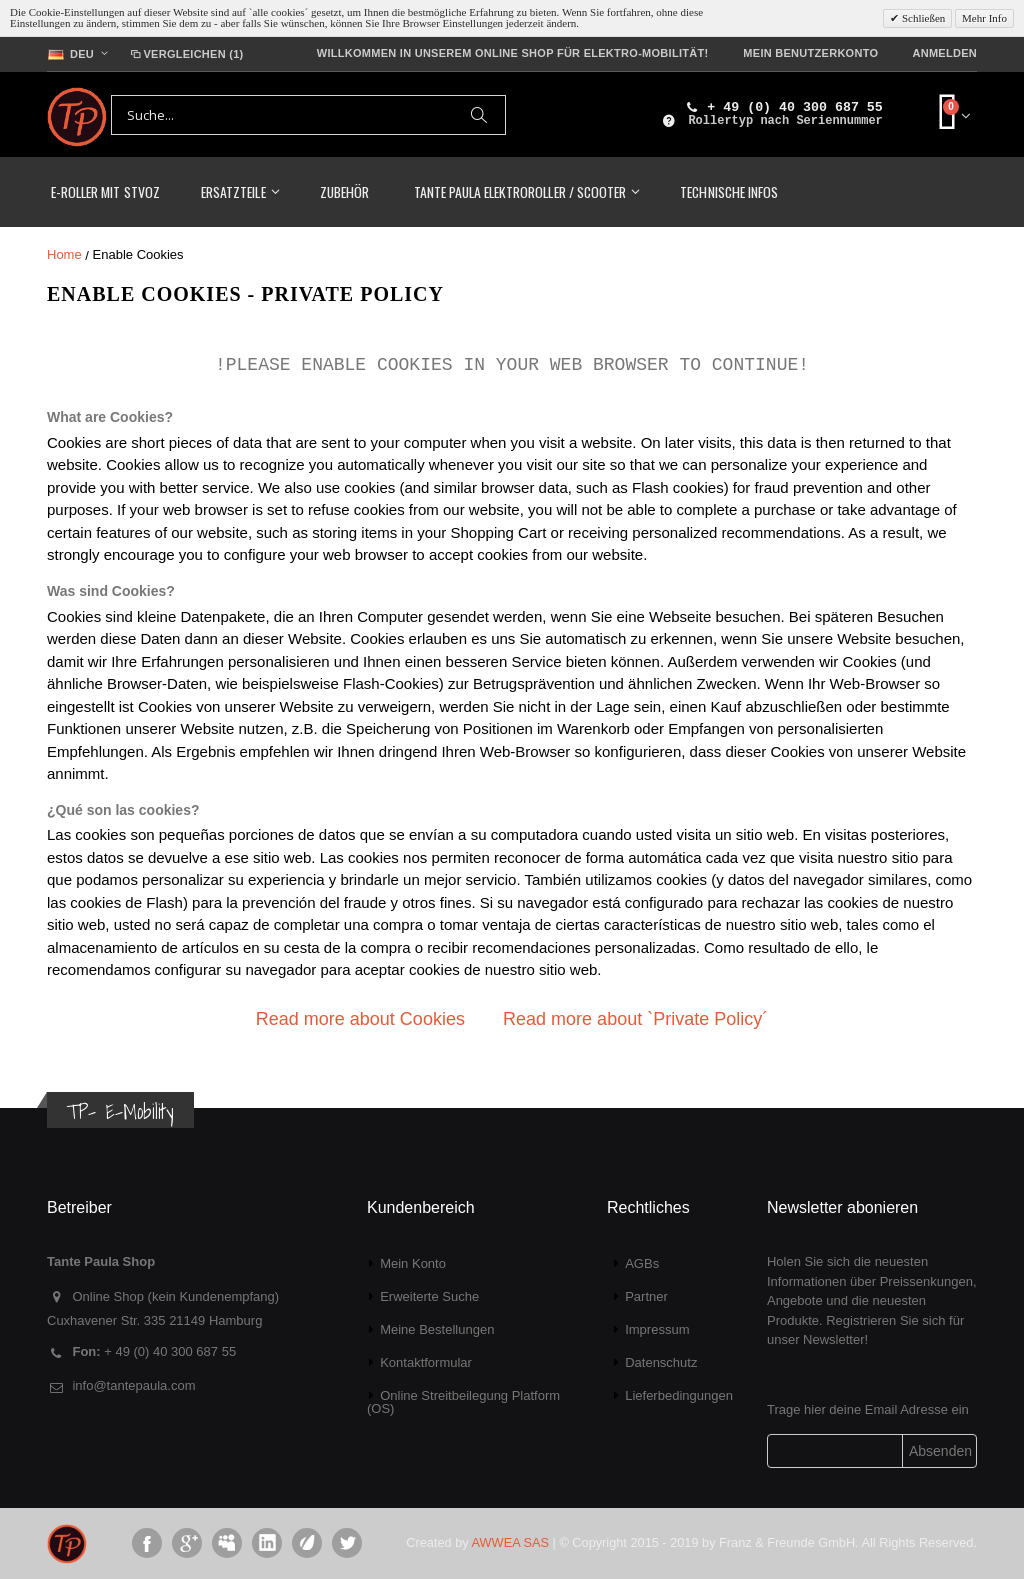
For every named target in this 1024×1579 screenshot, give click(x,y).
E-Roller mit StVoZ (105, 191)
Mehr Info (984, 18)
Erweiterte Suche (429, 1296)
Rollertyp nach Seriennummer (785, 121)
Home (64, 254)
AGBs (642, 1263)
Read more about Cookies (360, 1019)
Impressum (657, 1329)
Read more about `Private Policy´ (635, 1019)
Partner (646, 1296)
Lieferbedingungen (679, 1395)
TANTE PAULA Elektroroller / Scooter (520, 191)
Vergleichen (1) (185, 54)
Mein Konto (413, 1263)
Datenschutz (661, 1362)
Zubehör (344, 191)
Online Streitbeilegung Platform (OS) (463, 1402)
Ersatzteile (233, 191)
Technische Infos (729, 191)
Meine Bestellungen (437, 1329)
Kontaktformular (426, 1362)
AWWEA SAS (510, 1542)
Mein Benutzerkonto (810, 53)
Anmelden (944, 53)
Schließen (922, 18)
